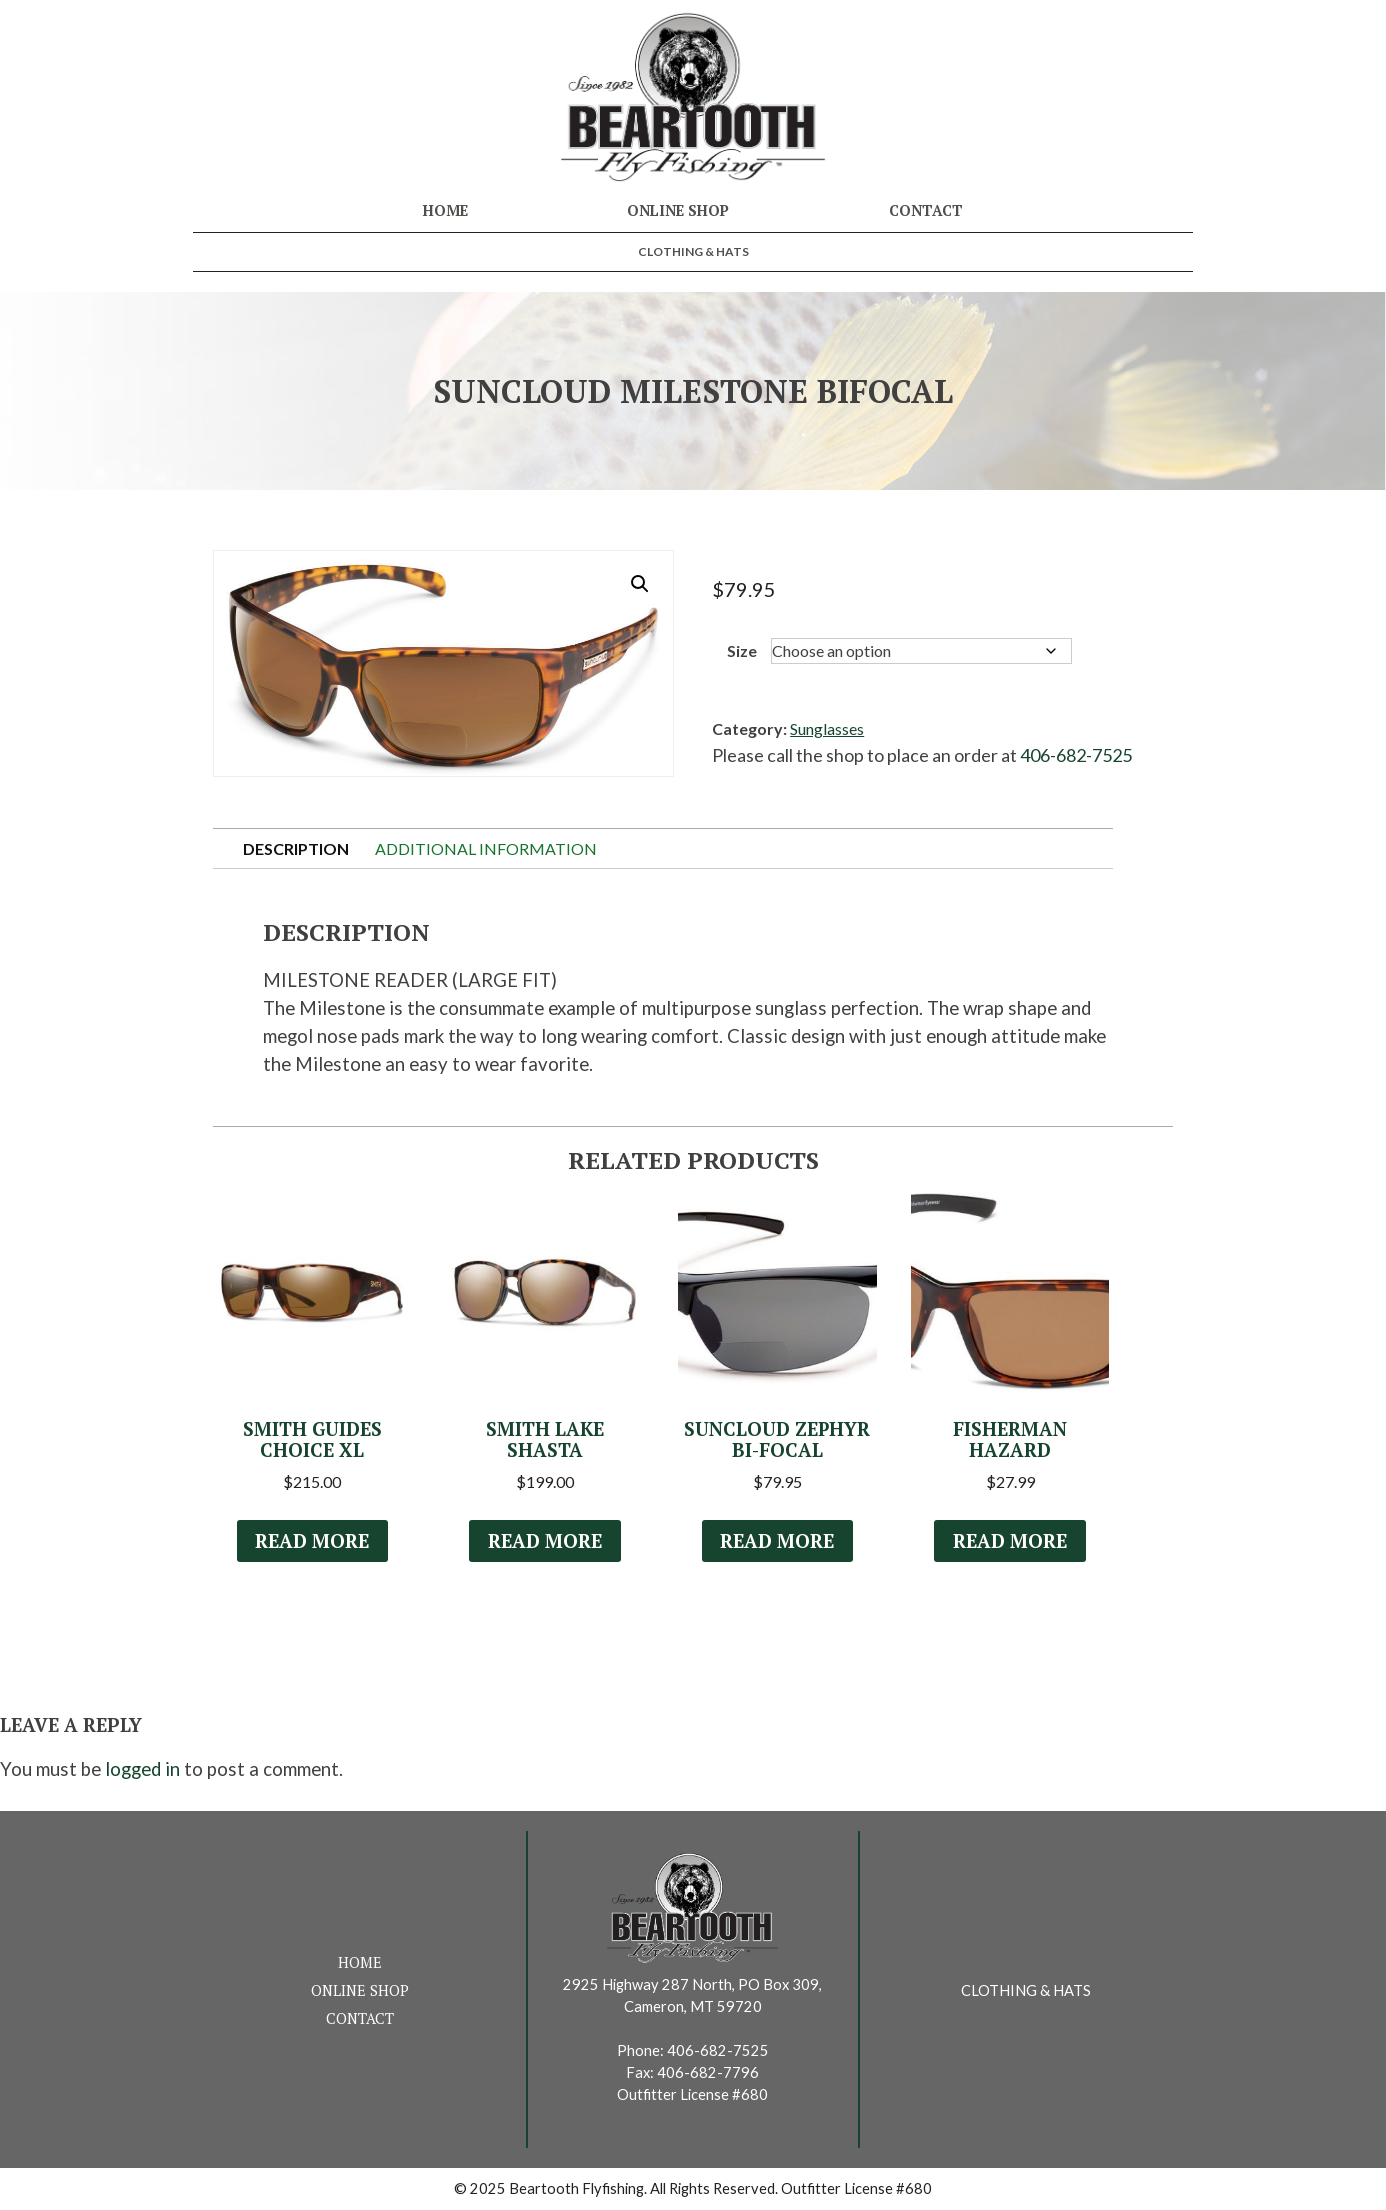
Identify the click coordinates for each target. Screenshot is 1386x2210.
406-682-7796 (708, 2072)
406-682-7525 (1076, 755)
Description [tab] (296, 848)
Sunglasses (827, 728)
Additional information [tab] (486, 848)
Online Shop (678, 210)
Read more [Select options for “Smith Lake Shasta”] (545, 1541)
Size (742, 650)
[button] (640, 584)
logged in (142, 1769)
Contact (926, 210)
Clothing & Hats (693, 251)
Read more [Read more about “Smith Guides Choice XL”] (312, 1541)
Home (445, 210)
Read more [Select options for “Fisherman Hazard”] (1010, 1541)
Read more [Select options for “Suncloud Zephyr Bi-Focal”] (777, 1541)
